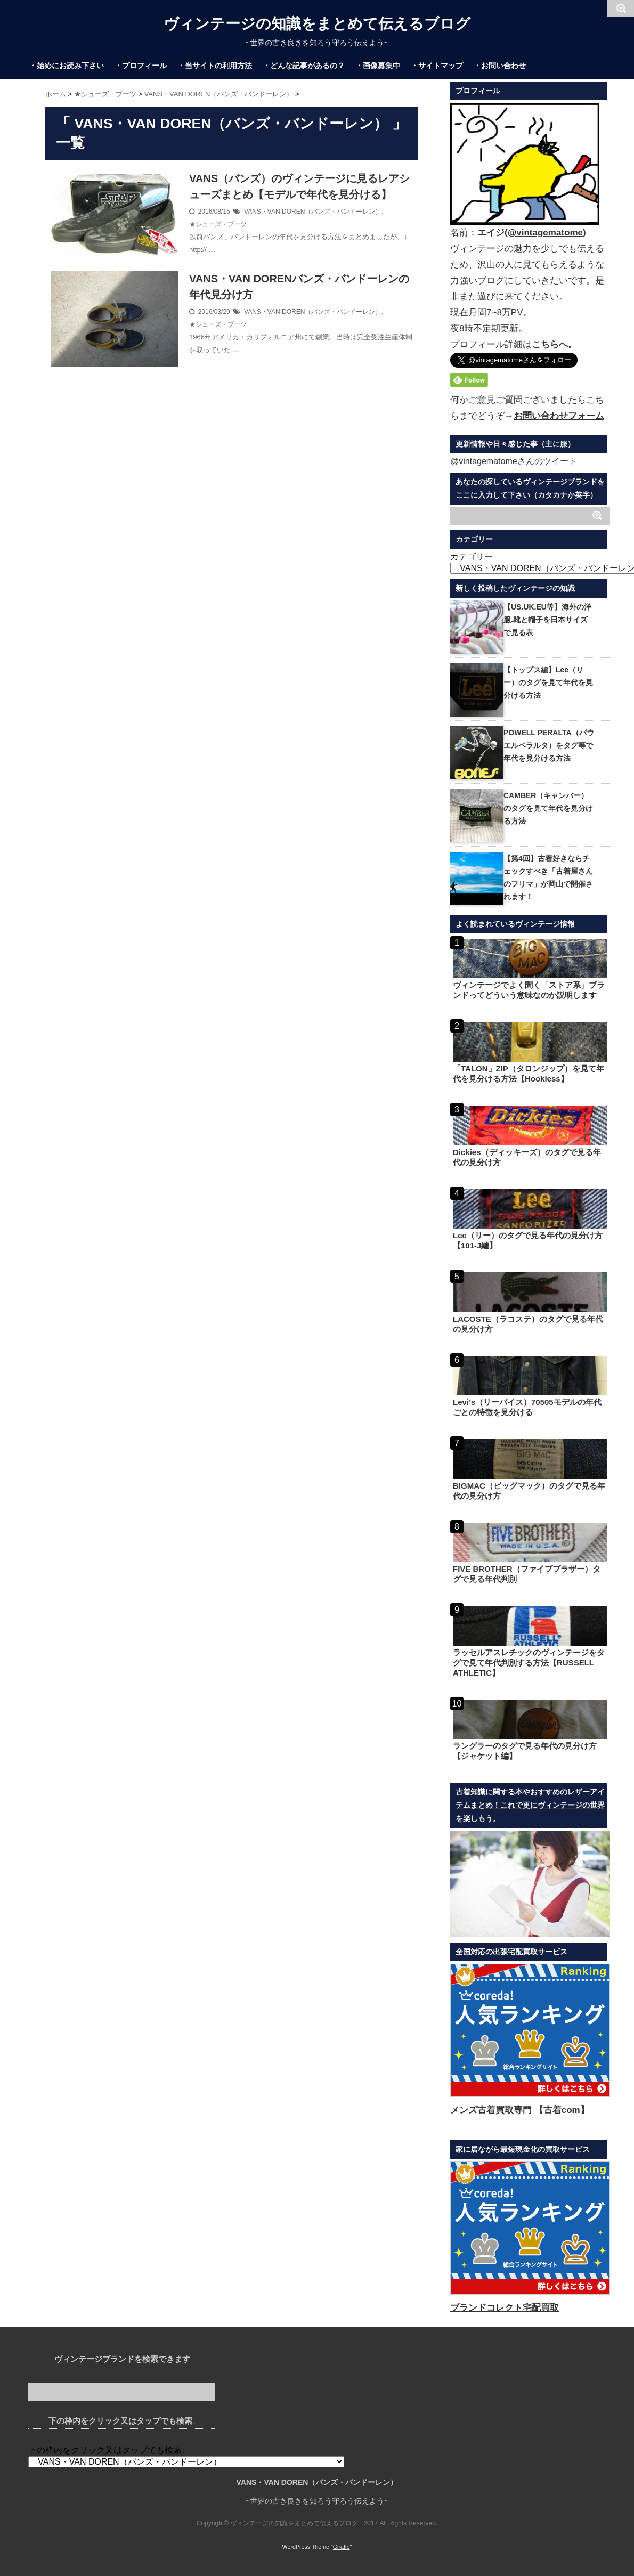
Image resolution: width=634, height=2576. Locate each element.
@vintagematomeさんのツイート (513, 461)
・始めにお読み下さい (66, 65)
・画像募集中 (377, 65)
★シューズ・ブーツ (218, 224)
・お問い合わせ (500, 65)
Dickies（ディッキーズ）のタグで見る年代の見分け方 (527, 1157)
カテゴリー (471, 556)
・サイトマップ (437, 65)
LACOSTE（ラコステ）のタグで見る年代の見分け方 (528, 1324)
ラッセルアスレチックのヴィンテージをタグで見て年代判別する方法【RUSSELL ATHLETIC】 (529, 1662)
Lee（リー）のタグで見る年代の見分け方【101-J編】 (528, 1240)
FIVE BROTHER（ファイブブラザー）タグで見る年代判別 (526, 1573)
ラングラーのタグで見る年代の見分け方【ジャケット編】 (525, 1750)
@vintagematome (545, 232)
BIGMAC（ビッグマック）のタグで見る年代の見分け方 (529, 1490)
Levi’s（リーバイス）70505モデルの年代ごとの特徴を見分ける (527, 1407)
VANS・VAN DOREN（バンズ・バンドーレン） (312, 211)
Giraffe (341, 2547)
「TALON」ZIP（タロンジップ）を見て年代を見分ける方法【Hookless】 (528, 1073)
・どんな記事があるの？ (304, 65)
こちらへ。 (554, 344)
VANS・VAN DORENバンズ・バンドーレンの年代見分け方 (299, 286)
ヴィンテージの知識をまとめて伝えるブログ (317, 24)
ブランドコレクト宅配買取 (504, 2308)
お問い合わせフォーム (559, 416)
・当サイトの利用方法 (214, 65)
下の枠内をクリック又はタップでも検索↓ (107, 2450)
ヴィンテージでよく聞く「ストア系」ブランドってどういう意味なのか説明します (529, 989)
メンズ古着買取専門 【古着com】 (519, 2110)
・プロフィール (141, 65)
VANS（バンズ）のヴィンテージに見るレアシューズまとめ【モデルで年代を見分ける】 (299, 186)
